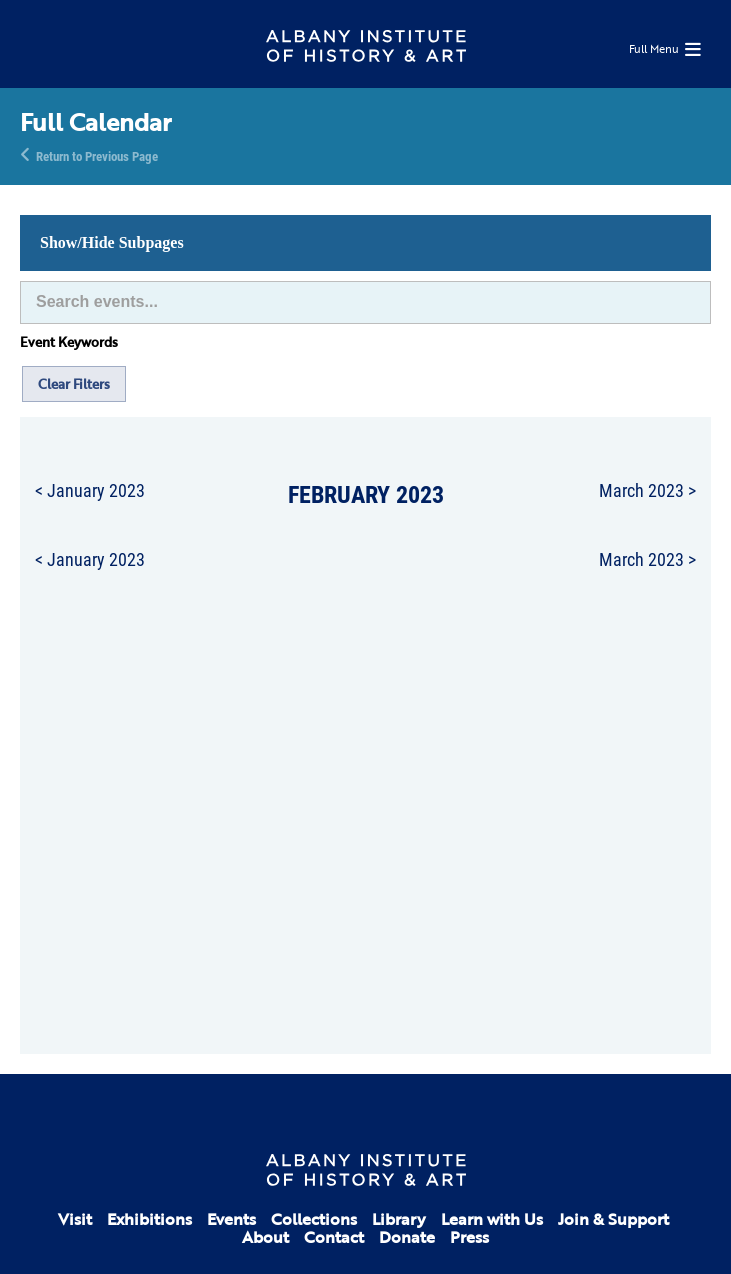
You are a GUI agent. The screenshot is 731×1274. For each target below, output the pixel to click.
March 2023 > (647, 490)
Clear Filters (74, 384)
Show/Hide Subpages (112, 242)
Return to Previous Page (97, 155)
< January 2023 (90, 490)
